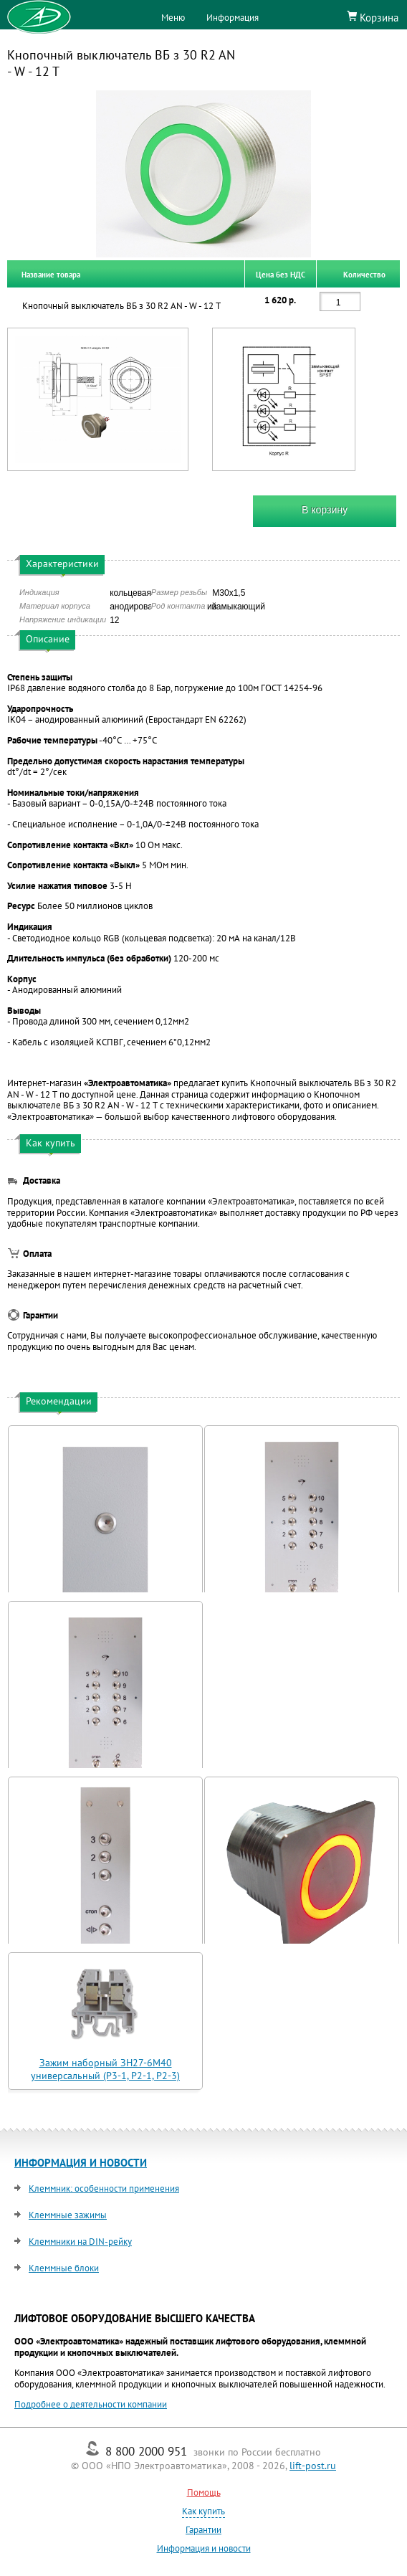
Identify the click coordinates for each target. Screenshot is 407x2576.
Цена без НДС (280, 274)
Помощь (204, 2492)
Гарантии (203, 2530)
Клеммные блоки (64, 2268)
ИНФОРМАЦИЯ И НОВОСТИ (80, 2162)
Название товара (50, 274)
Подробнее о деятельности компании (90, 2404)
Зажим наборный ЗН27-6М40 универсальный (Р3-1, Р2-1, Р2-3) (105, 2069)
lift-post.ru (312, 2465)
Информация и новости (204, 2548)
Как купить (203, 2511)
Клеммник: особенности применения (104, 2188)
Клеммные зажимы (68, 2215)
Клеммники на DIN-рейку (80, 2241)
